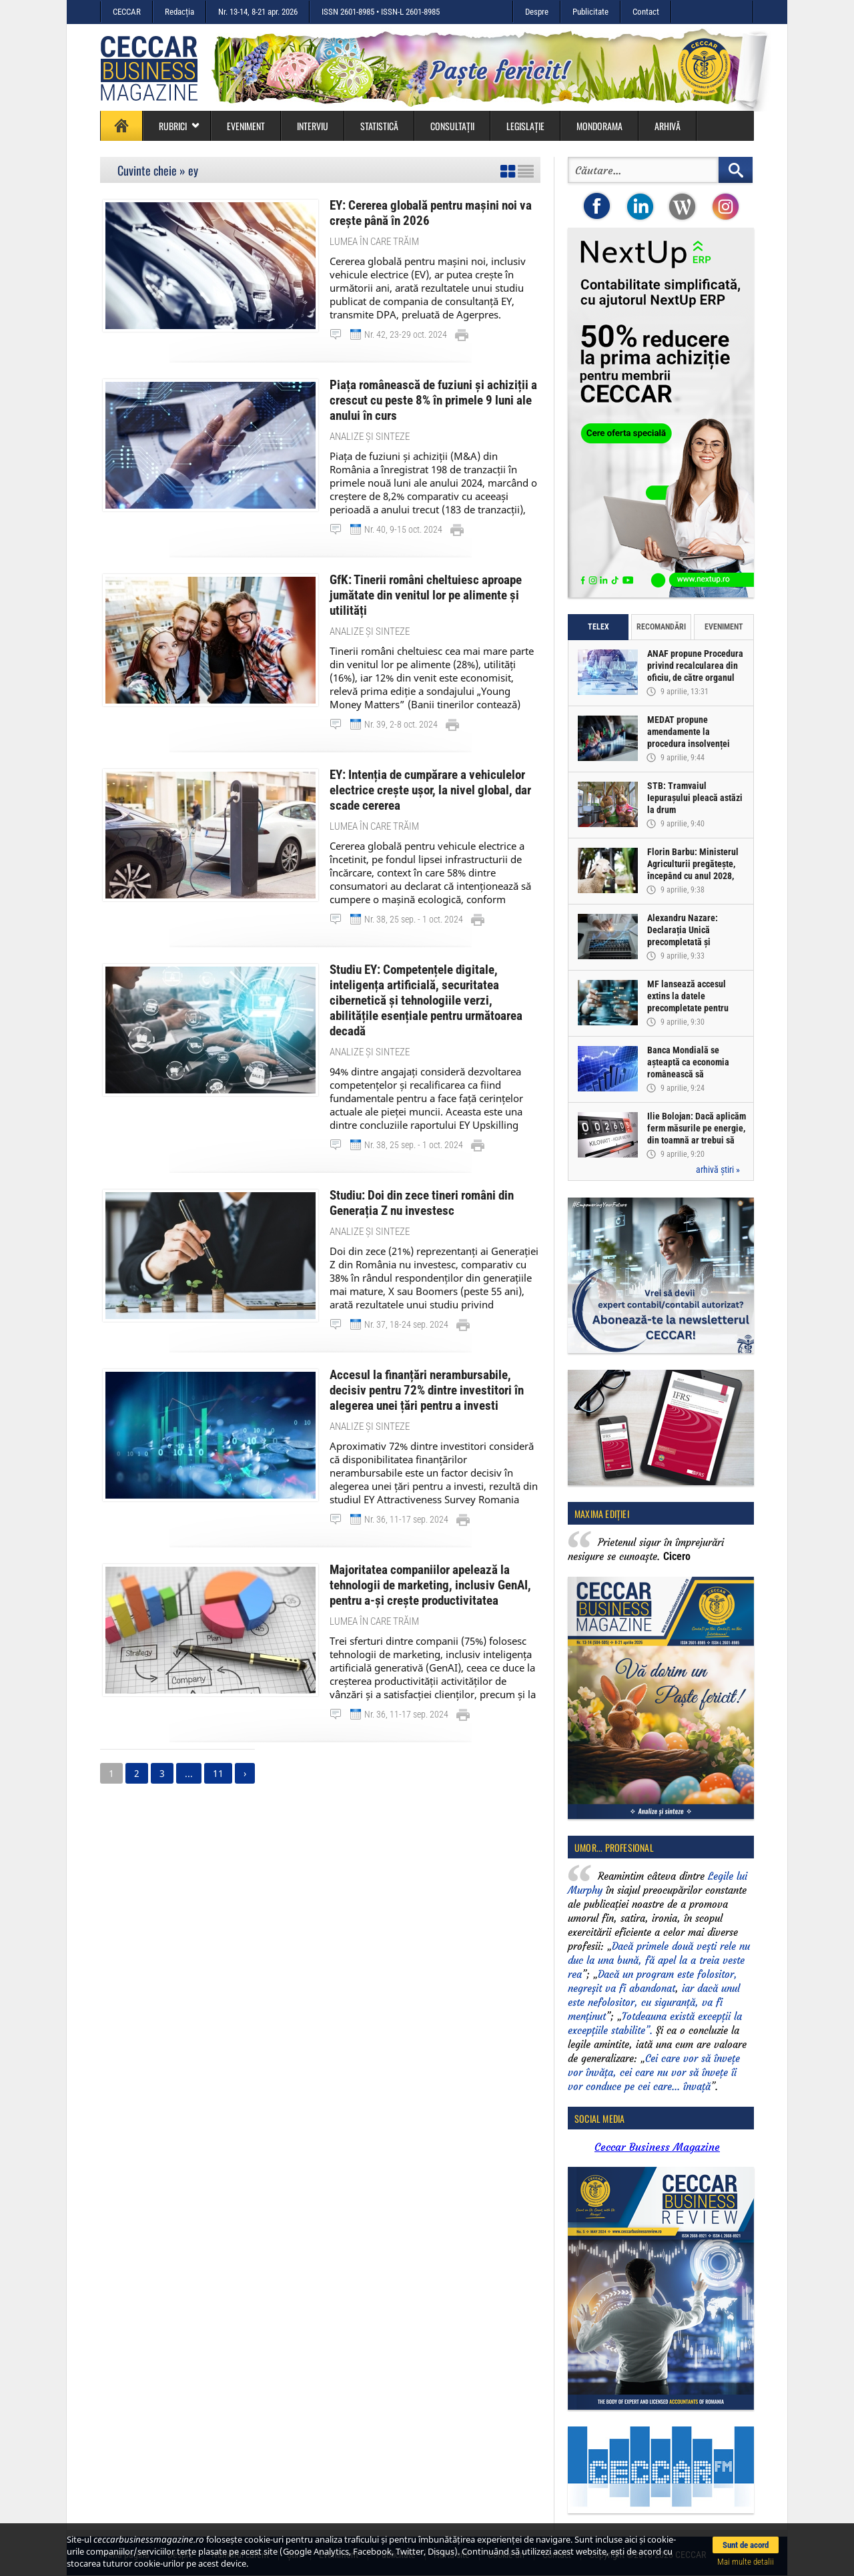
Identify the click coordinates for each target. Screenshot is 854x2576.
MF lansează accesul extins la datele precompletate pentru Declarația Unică (688, 1002)
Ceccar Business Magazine (657, 2146)
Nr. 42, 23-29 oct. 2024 (405, 334)
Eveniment (246, 126)
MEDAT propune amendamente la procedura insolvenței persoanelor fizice (688, 737)
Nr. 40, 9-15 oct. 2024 (403, 529)
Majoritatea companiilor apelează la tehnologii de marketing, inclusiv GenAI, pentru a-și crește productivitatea (430, 1585)
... (189, 1773)
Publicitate (590, 12)
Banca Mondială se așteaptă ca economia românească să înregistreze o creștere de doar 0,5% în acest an (696, 1074)
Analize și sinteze (370, 437)
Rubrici (179, 126)
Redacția (179, 12)
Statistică (379, 126)
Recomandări (661, 626)
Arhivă (668, 126)
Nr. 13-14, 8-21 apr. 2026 (258, 12)
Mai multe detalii (745, 2562)
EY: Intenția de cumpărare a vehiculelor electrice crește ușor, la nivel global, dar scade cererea (430, 790)
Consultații (452, 126)
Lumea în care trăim (374, 242)
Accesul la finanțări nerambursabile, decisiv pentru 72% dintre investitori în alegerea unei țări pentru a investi (427, 1390)
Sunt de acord (746, 2545)
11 (218, 1773)
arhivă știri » (718, 1169)
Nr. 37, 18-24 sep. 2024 (406, 1324)
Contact (645, 12)
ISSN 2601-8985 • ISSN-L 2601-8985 (381, 12)
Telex (598, 626)
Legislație (525, 126)
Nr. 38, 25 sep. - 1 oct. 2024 (413, 919)
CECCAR (127, 12)
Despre (536, 12)
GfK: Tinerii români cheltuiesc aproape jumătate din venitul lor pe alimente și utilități (426, 595)
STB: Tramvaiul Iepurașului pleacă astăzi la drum (695, 797)
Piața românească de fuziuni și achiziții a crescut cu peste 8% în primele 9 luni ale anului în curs (433, 400)
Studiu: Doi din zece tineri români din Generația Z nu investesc (422, 1203)
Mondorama (599, 126)
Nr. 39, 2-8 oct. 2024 (401, 724)
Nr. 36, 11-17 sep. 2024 (406, 1519)
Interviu (312, 126)
